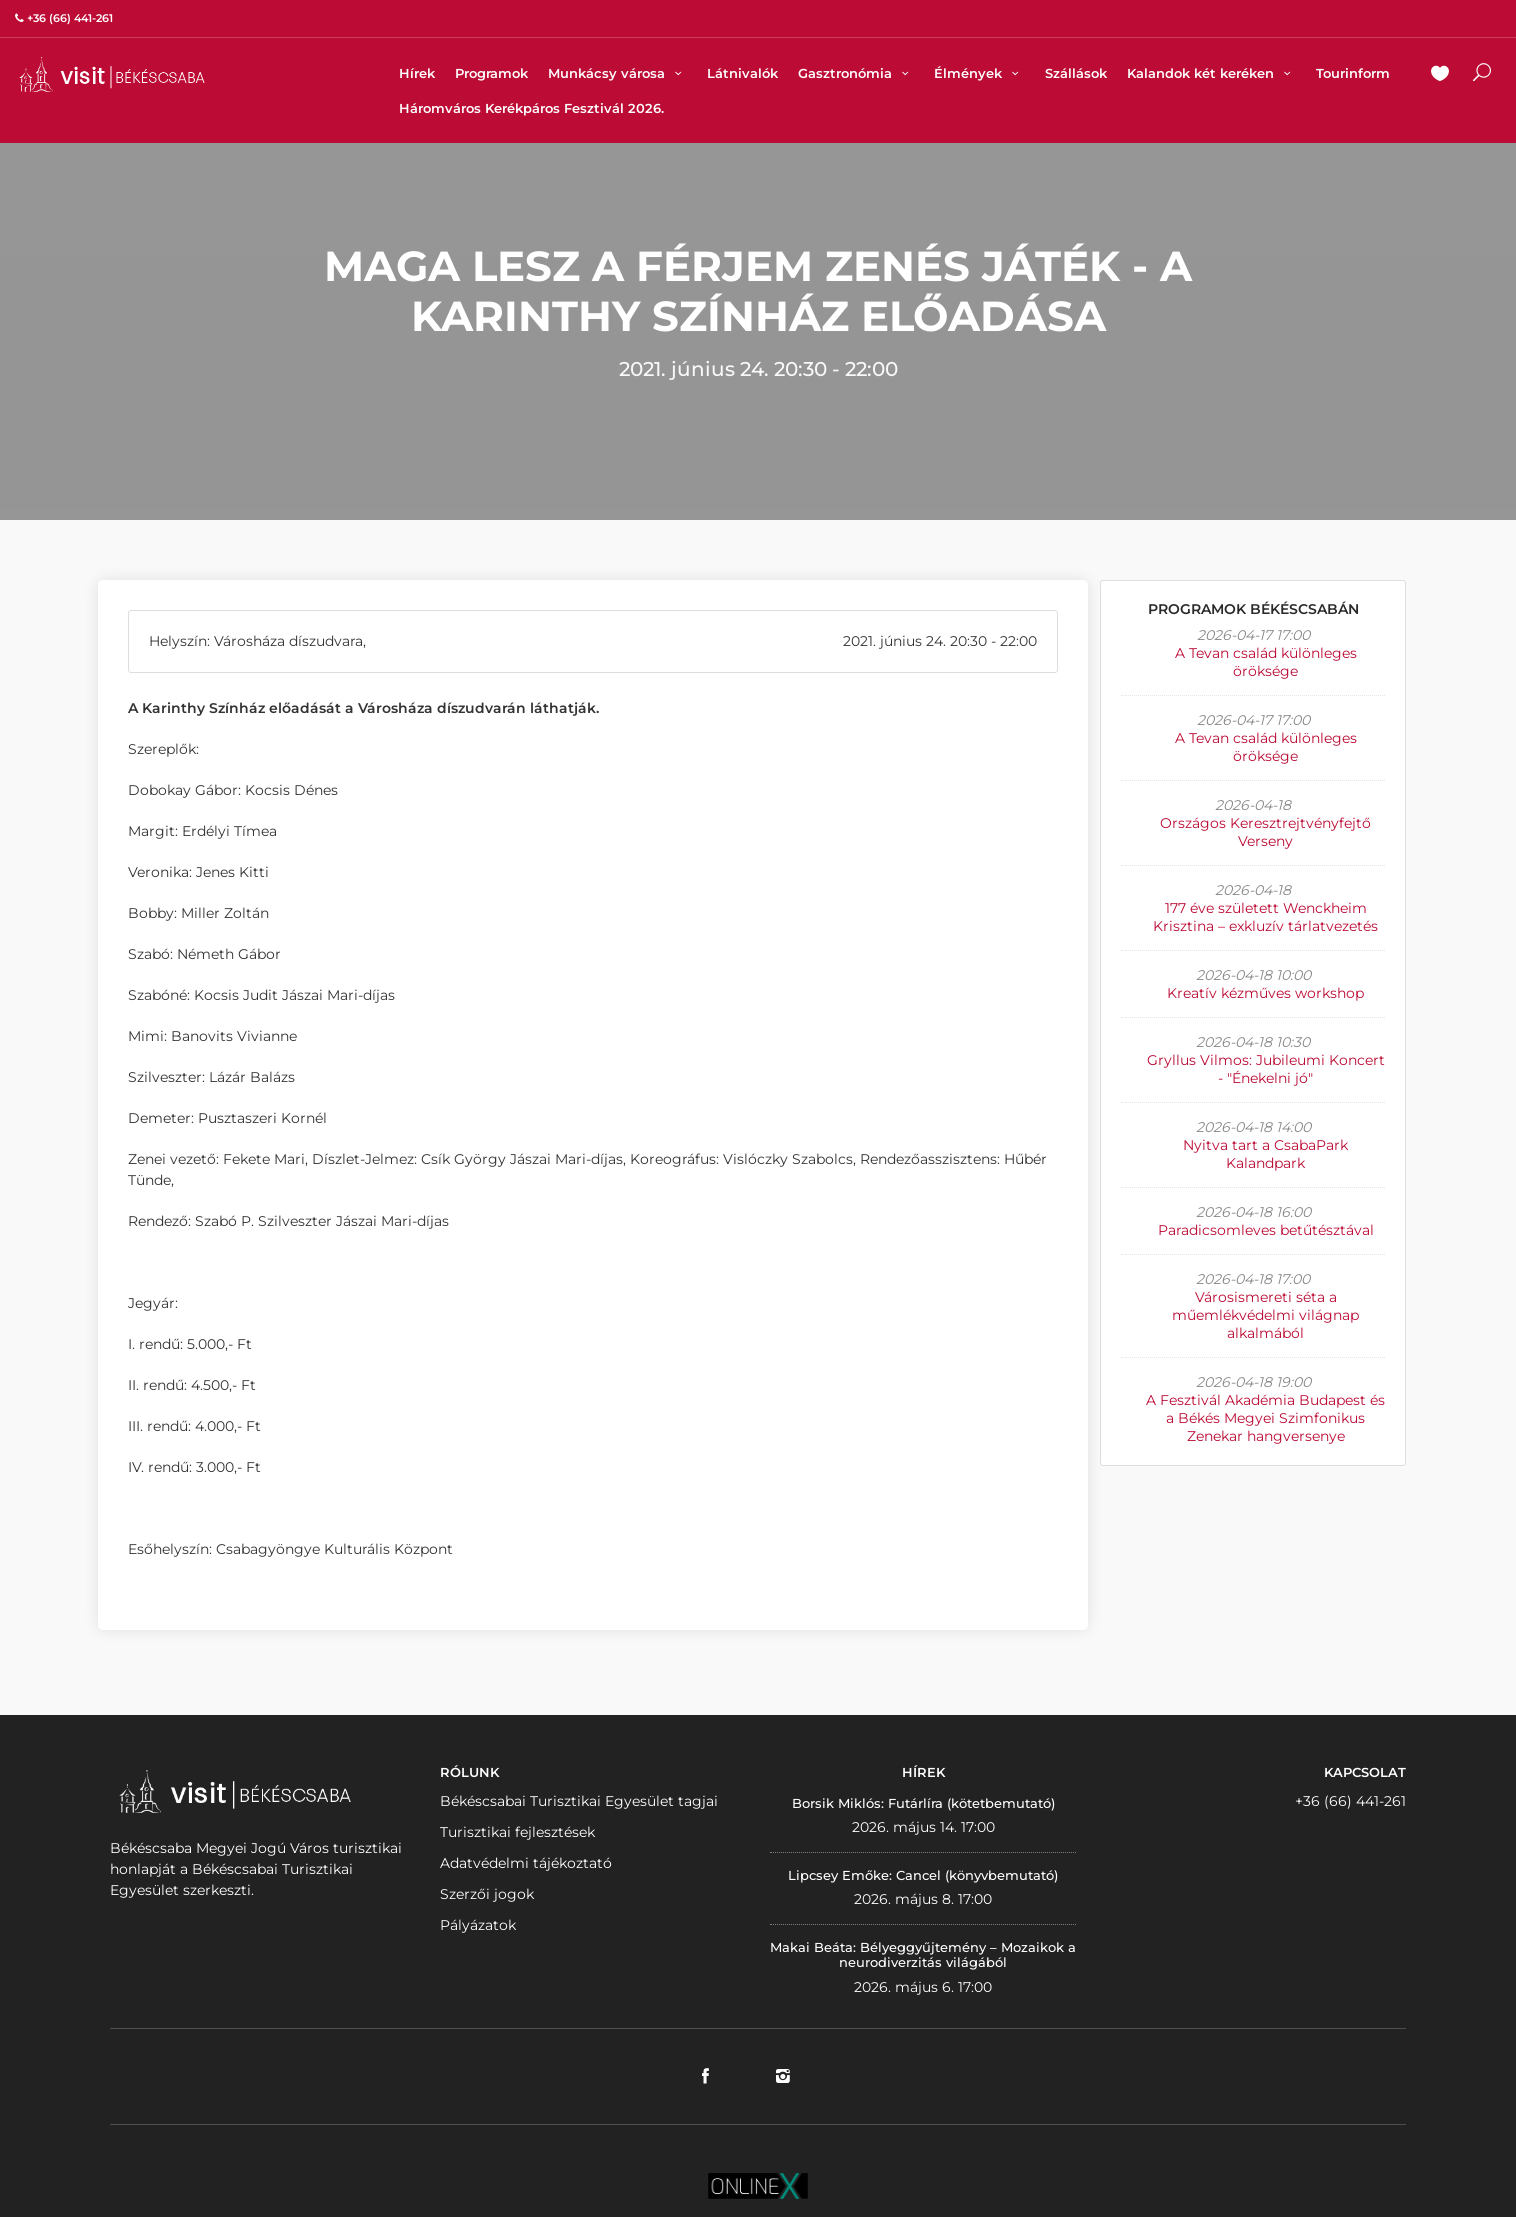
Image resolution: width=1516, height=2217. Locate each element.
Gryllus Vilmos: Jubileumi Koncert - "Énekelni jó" (1266, 1069)
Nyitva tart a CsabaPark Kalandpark (1265, 1154)
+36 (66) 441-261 (1350, 1801)
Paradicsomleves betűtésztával (1266, 1230)
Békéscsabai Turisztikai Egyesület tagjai (579, 1801)
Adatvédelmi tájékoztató (526, 1863)
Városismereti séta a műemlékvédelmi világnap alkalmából (1265, 1315)
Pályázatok (478, 1925)
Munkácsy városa (617, 73)
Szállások (1076, 73)
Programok (491, 73)
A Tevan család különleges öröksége (1266, 662)
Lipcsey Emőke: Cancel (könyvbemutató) (923, 1875)
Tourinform (1353, 73)
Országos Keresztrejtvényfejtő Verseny (1265, 832)
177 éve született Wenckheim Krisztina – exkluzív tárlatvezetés (1265, 917)
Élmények (979, 73)
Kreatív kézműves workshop (1265, 993)
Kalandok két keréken (1211, 73)
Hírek (417, 73)
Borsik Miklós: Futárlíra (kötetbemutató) (923, 1803)
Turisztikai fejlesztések (517, 1832)
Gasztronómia (856, 73)
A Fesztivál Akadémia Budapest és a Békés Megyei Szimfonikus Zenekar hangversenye (1265, 1418)
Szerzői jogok (487, 1894)
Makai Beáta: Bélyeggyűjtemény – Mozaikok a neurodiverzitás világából (923, 1955)
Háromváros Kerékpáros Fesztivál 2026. (531, 108)
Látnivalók (742, 73)
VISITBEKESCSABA (112, 74)
